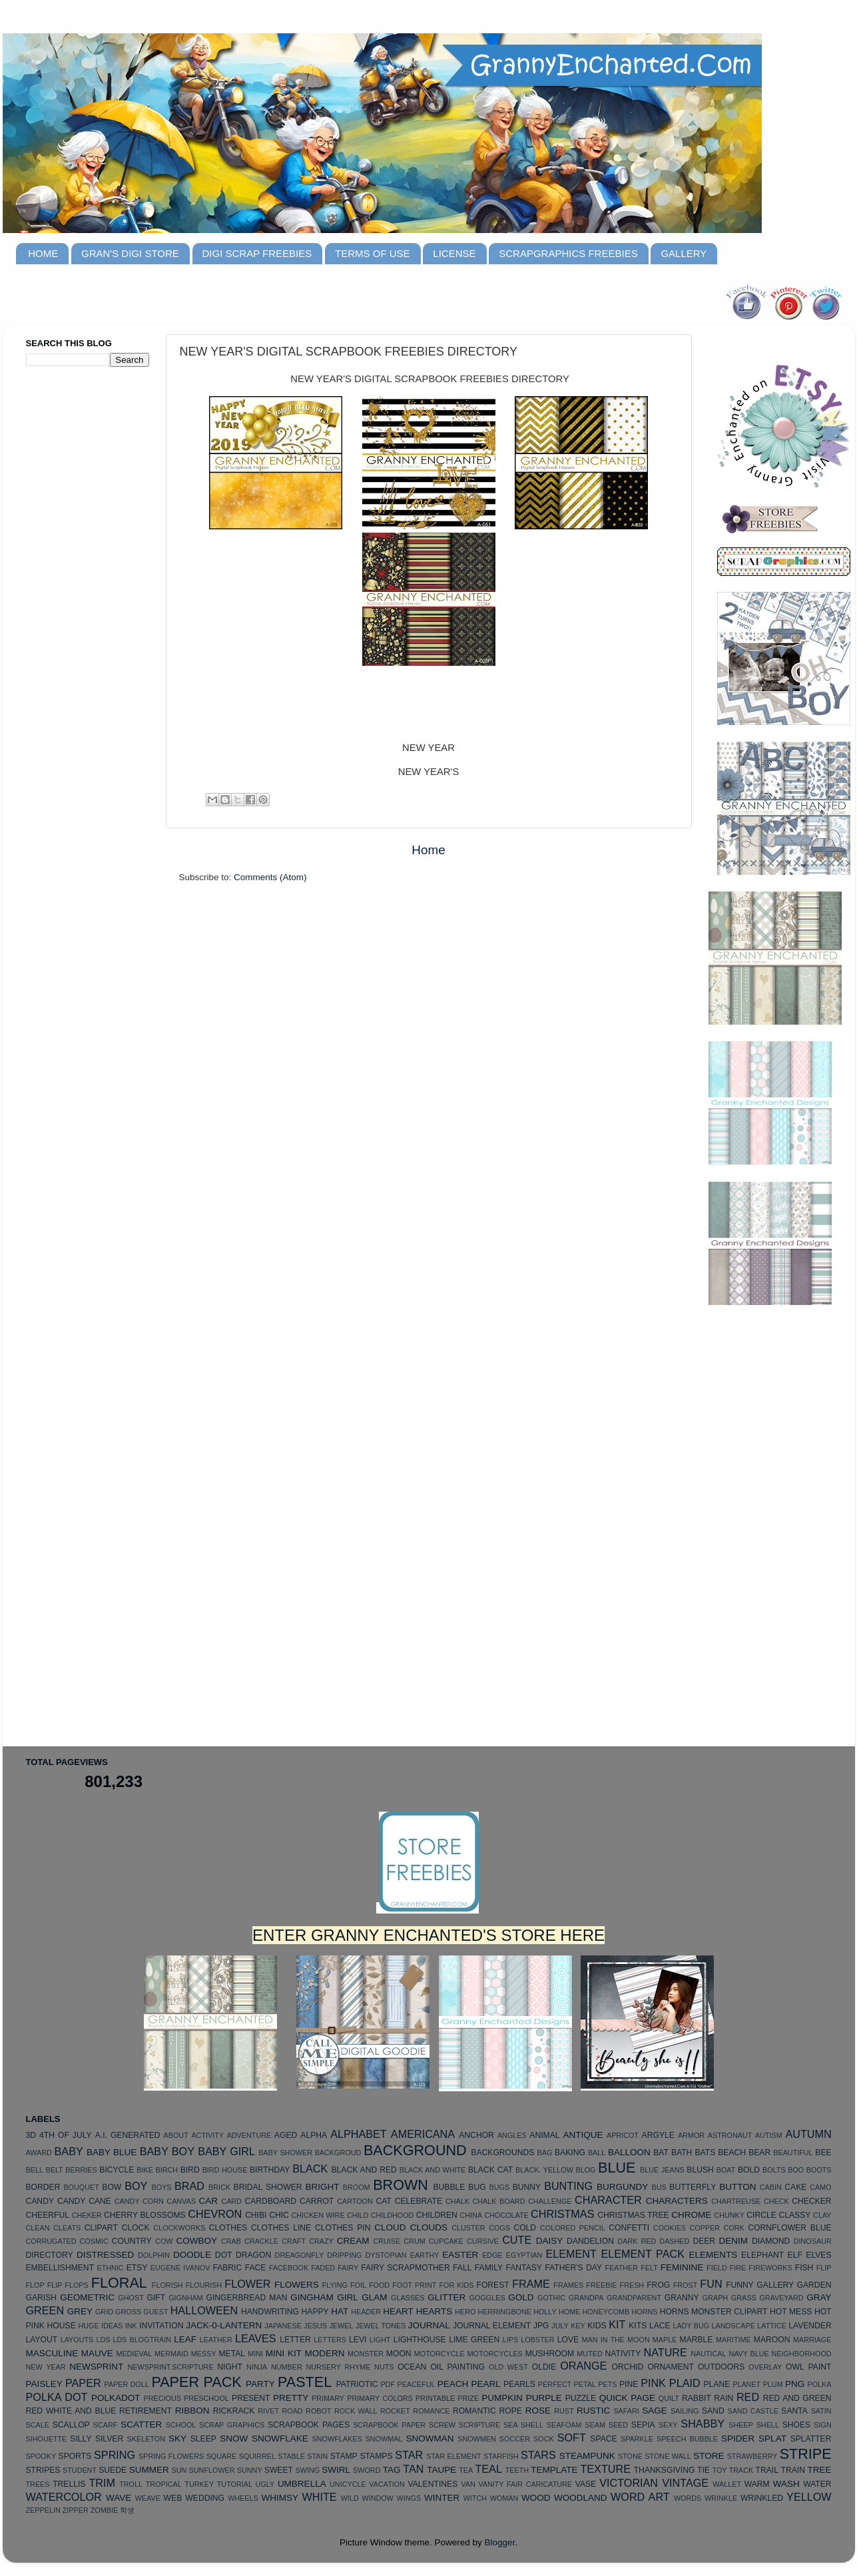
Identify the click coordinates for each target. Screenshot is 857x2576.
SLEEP (203, 2439)
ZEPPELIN (43, 2510)
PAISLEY (44, 2384)
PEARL (486, 2384)
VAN (468, 2484)
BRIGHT (322, 2187)
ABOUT (176, 2135)
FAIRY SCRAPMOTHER (405, 2267)
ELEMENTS (713, 2255)
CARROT (317, 2201)
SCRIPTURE (479, 2425)
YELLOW (808, 2497)
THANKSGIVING (664, 2470)
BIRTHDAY (270, 2170)
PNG (794, 2384)
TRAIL (767, 2470)
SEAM (595, 2425)
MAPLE (665, 2340)
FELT (649, 2268)
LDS (103, 2340)
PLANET (746, 2384)
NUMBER (286, 2367)
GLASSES (407, 2298)
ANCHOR (476, 2135)
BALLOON (629, 2152)
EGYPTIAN (524, 2255)
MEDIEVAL (134, 2354)
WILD (350, 2498)
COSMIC (94, 2241)
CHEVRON (215, 2214)
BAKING (570, 2152)
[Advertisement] (79, 586)
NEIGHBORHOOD (802, 2354)
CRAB (231, 2241)
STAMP (344, 2456)
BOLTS (774, 2170)
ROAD (292, 2411)
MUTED (589, 2354)
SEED (618, 2425)
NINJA (256, 2367)
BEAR (759, 2152)
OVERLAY (765, 2367)
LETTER (295, 2339)
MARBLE (696, 2339)
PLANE (717, 2384)
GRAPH (715, 2298)
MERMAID (171, 2354)
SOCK (543, 2439)
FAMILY (489, 2267)
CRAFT (294, 2241)
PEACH (453, 2384)
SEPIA (643, 2425)
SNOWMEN (476, 2439)
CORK (734, 2228)
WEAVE (147, 2498)
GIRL (347, 2297)
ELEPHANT (762, 2255)
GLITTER (446, 2297)
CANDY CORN (139, 2201)
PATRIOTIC (357, 2384)
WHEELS (243, 2498)
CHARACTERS (677, 2201)
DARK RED (636, 2241)
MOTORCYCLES (495, 2354)
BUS (659, 2187)
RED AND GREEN (797, 2398)
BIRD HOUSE (225, 2170)
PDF (387, 2384)
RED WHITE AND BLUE (71, 2411)
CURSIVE (483, 2241)
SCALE (37, 2425)
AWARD (39, 2153)
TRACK (741, 2470)
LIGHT (380, 2340)
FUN (711, 2284)
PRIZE (468, 2398)
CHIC (279, 2215)
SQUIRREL (257, 2456)
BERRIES (81, 2170)
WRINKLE (721, 2498)
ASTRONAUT (730, 2135)
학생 (127, 2510)
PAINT (820, 2367)
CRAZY (321, 2241)
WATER (817, 2484)
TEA (466, 2470)
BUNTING (568, 2186)
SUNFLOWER (212, 2470)
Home (428, 850)
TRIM (102, 2483)
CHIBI (255, 2215)
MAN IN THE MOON (616, 2340)
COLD (524, 2227)
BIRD (190, 2170)
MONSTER (366, 2354)
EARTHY (424, 2255)
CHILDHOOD (392, 2215)
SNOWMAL (384, 2439)
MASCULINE (52, 2353)
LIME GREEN (474, 2339)
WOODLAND (580, 2498)
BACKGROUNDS (502, 2152)
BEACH (732, 2152)
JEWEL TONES (381, 2326)
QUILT (669, 2398)
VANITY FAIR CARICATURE (525, 2484)
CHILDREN (436, 2215)
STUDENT (80, 2470)
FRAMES (568, 2285)
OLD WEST (508, 2367)
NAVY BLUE (748, 2354)
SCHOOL (181, 2425)
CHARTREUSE (735, 2201)
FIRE (738, 2268)
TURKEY (199, 2484)
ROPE (510, 2411)
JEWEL (341, 2326)
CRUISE (386, 2241)
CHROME (691, 2215)
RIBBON (192, 2411)
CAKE (795, 2187)
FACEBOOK (288, 2268)
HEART (398, 2311)
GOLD (520, 2297)
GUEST (155, 2312)
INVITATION (161, 2325)
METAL (231, 2353)
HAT (339, 2311)
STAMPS (376, 2456)
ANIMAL (544, 2135)
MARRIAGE (812, 2340)
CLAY (822, 2215)
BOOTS (819, 2170)
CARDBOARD (270, 2201)
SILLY (80, 2439)
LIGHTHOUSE (420, 2339)
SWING (308, 2470)
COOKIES (669, 2228)
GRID (104, 2312)
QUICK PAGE (627, 2398)
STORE (708, 2456)
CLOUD (390, 2227)
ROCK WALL (356, 2411)
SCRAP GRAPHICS (231, 2425)
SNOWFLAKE (280, 2439)
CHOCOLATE (506, 2215)
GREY (80, 2311)
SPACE (603, 2439)
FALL (462, 2267)
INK (131, 2326)
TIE (703, 2470)
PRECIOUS (162, 2398)
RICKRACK (234, 2411)
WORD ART (640, 2497)
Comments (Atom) (270, 877)
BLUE (616, 2167)
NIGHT (229, 2367)
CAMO (820, 2187)
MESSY (203, 2354)
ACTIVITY (207, 2135)
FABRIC (227, 2267)
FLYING (335, 2285)
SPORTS (75, 2456)
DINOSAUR (813, 2241)
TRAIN (793, 2470)
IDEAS (112, 2326)
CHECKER (811, 2201)
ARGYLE (658, 2135)
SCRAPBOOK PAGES (309, 2425)
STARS (538, 2455)
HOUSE (61, 2325)
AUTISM (768, 2135)
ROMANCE (431, 2411)
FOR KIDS (456, 2285)
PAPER (83, 2383)
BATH (681, 2152)
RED (747, 2397)
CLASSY (794, 2215)
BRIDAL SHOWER (268, 2187)
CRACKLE (261, 2241)
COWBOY (197, 2241)
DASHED (674, 2241)
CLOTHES (228, 2227)
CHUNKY (729, 2215)
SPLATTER (811, 2439)
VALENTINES (433, 2484)
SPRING (114, 2455)
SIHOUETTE (46, 2439)
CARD (231, 2201)
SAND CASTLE (752, 2411)
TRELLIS (69, 2484)
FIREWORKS (770, 2268)
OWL (795, 2367)
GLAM (374, 2297)
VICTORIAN (628, 2483)
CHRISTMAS (562, 2214)
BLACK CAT (490, 2170)
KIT (617, 2324)
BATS (705, 2152)
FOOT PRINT (414, 2285)
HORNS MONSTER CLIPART (714, 2311)
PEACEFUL (416, 2384)
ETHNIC (110, 2268)
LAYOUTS (77, 2340)
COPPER (705, 2228)
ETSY (137, 2267)
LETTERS (330, 2340)
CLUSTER (468, 2228)
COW (163, 2241)
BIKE (145, 2170)
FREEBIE (601, 2285)
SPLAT (772, 2439)
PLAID (685, 2383)
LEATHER (216, 2340)
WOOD (536, 2498)
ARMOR (691, 2135)
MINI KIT (284, 2353)
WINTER (441, 2498)
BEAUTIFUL (792, 2153)
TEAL (488, 2469)
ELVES (818, 2255)
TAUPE (441, 2470)
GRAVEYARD (781, 2298)
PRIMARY (328, 2398)
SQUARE (221, 2456)
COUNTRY (132, 2241)
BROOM (356, 2187)
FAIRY (348, 2268)
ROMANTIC (474, 2411)
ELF (795, 2255)
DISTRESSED (105, 2255)
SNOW (234, 2439)
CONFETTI (629, 2227)
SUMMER (149, 2470)
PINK (653, 2383)
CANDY (40, 2201)
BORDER (43, 2187)
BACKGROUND (415, 2150)
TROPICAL (164, 2484)
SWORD (366, 2470)
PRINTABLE (435, 2398)
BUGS (499, 2187)
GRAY (818, 2297)
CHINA (470, 2215)
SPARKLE (637, 2439)
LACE (660, 2325)
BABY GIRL (226, 2151)
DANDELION (590, 2241)
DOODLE (192, 2255)
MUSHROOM (550, 2353)
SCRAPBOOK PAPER (389, 2425)
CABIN (771, 2187)
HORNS (644, 2312)
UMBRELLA (302, 2484)
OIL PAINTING (457, 2367)
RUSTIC (593, 2411)
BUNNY (527, 2187)
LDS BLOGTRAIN (142, 2340)
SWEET (278, 2470)
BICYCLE (116, 2170)
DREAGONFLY (299, 2255)
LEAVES (255, 2338)
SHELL (767, 2425)
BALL (596, 2153)
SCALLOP (71, 2425)
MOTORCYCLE (439, 2354)
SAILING (685, 2411)
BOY (136, 2186)
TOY (720, 2470)
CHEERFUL (47, 2215)
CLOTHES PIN (342, 2227)
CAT (383, 2201)
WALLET (727, 2484)
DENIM (733, 2241)
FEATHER (622, 2268)
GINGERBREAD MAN (246, 2297)
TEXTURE (605, 2469)
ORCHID (627, 2367)
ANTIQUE (583, 2135)
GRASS (743, 2298)
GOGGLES (487, 2298)
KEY (578, 2326)
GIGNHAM (185, 2298)
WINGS (409, 2498)
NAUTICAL (708, 2354)
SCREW (442, 2425)
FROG (658, 2285)
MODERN (324, 2353)
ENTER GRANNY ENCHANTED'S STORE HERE (428, 1935)
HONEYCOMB (606, 2312)
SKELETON (146, 2439)
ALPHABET (358, 2134)
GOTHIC (551, 2298)
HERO (465, 2312)
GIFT (155, 2297)
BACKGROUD (338, 2153)
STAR (409, 2455)
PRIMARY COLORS (380, 2398)
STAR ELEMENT (453, 2456)
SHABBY (702, 2424)
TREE (820, 2470)
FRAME (531, 2284)
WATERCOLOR (64, 2497)
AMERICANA (423, 2134)
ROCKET (395, 2411)
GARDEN (814, 2285)
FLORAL (119, 2282)
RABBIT (696, 2398)
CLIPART (101, 2227)
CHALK (457, 2201)
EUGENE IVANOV (180, 2268)
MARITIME (733, 2340)
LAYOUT (42, 2339)
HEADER (366, 2312)
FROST (685, 2285)
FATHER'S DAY (573, 2267)
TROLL (131, 2484)
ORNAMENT (670, 2367)
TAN (413, 2469)
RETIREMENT (145, 2411)
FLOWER (247, 2284)
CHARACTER (608, 2200)
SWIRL (336, 2470)
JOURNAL (429, 2325)
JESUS (315, 2326)
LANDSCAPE (733, 2326)
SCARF (105, 2425)
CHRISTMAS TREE (633, 2215)
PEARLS (519, 2384)
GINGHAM (312, 2297)
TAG (392, 2470)
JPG (541, 2325)
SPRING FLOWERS (171, 2456)
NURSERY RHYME (338, 2367)
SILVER (109, 2439)
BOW (111, 2187)
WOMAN (504, 2498)
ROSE (538, 2411)
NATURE (665, 2352)
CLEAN (38, 2228)
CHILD (357, 2215)
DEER (704, 2241)
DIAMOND (771, 2241)
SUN (179, 2470)
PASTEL (305, 2382)
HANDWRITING (270, 2311)
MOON (399, 2353)
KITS (638, 2325)
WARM (757, 2484)
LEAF (185, 2339)
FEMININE (682, 2267)
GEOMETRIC (87, 2297)
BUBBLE (449, 2187)
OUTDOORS (721, 2367)
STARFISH (501, 2456)
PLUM (773, 2384)
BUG (476, 2187)
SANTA (794, 2411)
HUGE (88, 2326)
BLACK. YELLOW (544, 2170)
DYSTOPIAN (385, 2255)
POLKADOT (116, 2398)
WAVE (118, 2498)
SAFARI (626, 2411)
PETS (607, 2384)
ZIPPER (76, 2510)
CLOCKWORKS (179, 2228)
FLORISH (167, 2285)
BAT (661, 2152)
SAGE (654, 2411)
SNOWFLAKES (337, 2439)
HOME (43, 253)
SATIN (821, 2411)
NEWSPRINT (96, 2367)
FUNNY (740, 2285)
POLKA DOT (57, 2397)
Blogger (500, 2542)
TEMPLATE (554, 2470)
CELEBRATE (418, 2201)
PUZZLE (581, 2398)
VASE (586, 2484)
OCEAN (412, 2367)
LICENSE (454, 253)
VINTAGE (685, 2483)
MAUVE (97, 2353)
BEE (823, 2152)
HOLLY (545, 2312)
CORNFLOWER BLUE (789, 2227)
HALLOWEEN (204, 2310)
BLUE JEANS (662, 2170)
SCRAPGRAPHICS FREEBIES (568, 253)
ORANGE (583, 2366)
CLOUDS (428, 2227)
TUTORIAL (234, 2484)
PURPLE (544, 2398)
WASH (786, 2484)
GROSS (128, 2312)
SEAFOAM (564, 2425)
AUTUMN (808, 2134)
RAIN (723, 2398)
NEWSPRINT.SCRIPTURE (171, 2367)
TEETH (517, 2470)
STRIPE (806, 2454)
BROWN (400, 2185)
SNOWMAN (429, 2439)
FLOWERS (296, 2285)
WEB (173, 2498)
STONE (630, 2456)
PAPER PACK (196, 2382)
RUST (563, 2411)
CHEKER (87, 2215)
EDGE (492, 2255)
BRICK (219, 2187)
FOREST (492, 2285)
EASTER (460, 2255)
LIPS (510, 2340)
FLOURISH (204, 2285)
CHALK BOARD (499, 2201)
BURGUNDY (622, 2187)
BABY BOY (167, 2151)
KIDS (596, 2325)
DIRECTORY (49, 2255)
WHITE (319, 2497)
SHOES (796, 2425)
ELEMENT (570, 2254)
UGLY (265, 2484)
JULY (560, 2326)
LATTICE (771, 2326)
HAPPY (315, 2311)
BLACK (310, 2169)
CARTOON (355, 2201)
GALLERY (684, 253)
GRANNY (682, 2297)
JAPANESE (283, 2326)
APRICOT (623, 2135)
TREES (38, 2484)
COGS (499, 2228)
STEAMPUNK (587, 2456)
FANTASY (524, 2267)
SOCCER (514, 2439)
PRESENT (251, 2398)
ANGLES (512, 2135)
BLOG (585, 2170)
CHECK (776, 2201)
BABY (69, 2151)
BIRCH (166, 2170)
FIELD (717, 2268)
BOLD (749, 2170)
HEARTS (434, 2311)
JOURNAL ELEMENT (492, 2325)
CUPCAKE (446, 2241)
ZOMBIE (104, 2510)
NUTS (384, 2367)
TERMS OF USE (372, 253)
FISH (804, 2267)
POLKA (819, 2384)
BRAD (189, 2186)
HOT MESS (791, 2311)
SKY (177, 2439)
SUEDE (113, 2470)
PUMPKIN (502, 2398)
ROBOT (318, 2411)
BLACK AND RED (363, 2170)
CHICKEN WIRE (318, 2215)
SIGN (822, 2425)
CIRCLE (761, 2215)
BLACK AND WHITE (433, 2170)
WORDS (687, 2498)
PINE (628, 2384)
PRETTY (290, 2398)
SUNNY (249, 2470)
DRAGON (253, 2255)
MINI (255, 2354)
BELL (34, 2170)
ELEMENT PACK (643, 2254)
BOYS (161, 2187)
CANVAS (181, 2201)
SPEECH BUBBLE (687, 2439)
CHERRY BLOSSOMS (145, 2215)
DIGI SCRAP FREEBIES (257, 253)
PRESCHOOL (206, 2398)
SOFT (571, 2438)
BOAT (726, 2170)
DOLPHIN (154, 2255)
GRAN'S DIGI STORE (130, 253)
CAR (208, 2201)
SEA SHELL (523, 2425)
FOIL (358, 2285)
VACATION (387, 2484)
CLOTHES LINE (281, 2227)
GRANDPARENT (634, 2298)
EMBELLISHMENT (60, 2267)
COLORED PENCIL (572, 2228)
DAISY (549, 2241)
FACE (255, 2267)
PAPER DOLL (127, 2384)
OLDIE (544, 2367)
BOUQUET (81, 2187)
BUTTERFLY (692, 2187)
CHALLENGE (549, 2201)
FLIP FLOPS (68, 2285)
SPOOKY (41, 2456)
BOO (796, 2170)
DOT (223, 2255)
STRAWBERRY (752, 2456)
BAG (545, 2153)
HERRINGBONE (504, 2312)
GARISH (41, 2297)
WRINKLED (761, 2498)
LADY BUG (691, 2326)
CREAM (353, 2241)
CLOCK (136, 2227)
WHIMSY (279, 2498)
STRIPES (43, 2470)
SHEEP (740, 2425)
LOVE (568, 2339)
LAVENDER (810, 2325)
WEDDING (204, 2498)
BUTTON (737, 2187)
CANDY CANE (84, 2201)
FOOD (379, 2285)
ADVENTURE (249, 2135)
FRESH (632, 2285)
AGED (285, 2135)
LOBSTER (537, 2340)
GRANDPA (586, 2298)
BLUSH (700, 2170)
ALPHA (313, 2135)
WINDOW (378, 2498)
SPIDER (737, 2439)
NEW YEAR (46, 2367)
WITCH (475, 2498)
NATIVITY (623, 2353)
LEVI (357, 2339)
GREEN (45, 2310)
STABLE (291, 2456)
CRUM (414, 2241)
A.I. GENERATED (127, 2135)
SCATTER (141, 2425)
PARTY (260, 2384)
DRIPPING (344, 2255)
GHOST (130, 2298)
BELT (54, 2170)
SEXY (668, 2425)
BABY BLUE (112, 2152)
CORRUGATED (51, 2241)
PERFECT (554, 2384)
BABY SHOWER (285, 2153)
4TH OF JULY (65, 2135)
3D (31, 2135)
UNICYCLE (348, 2484)
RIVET (268, 2411)
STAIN (317, 2456)
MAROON (772, 2339)
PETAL (585, 2384)
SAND (713, 2411)
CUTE (516, 2240)
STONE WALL (668, 2456)
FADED (323, 2268)
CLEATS (67, 2228)
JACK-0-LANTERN (224, 2325)
